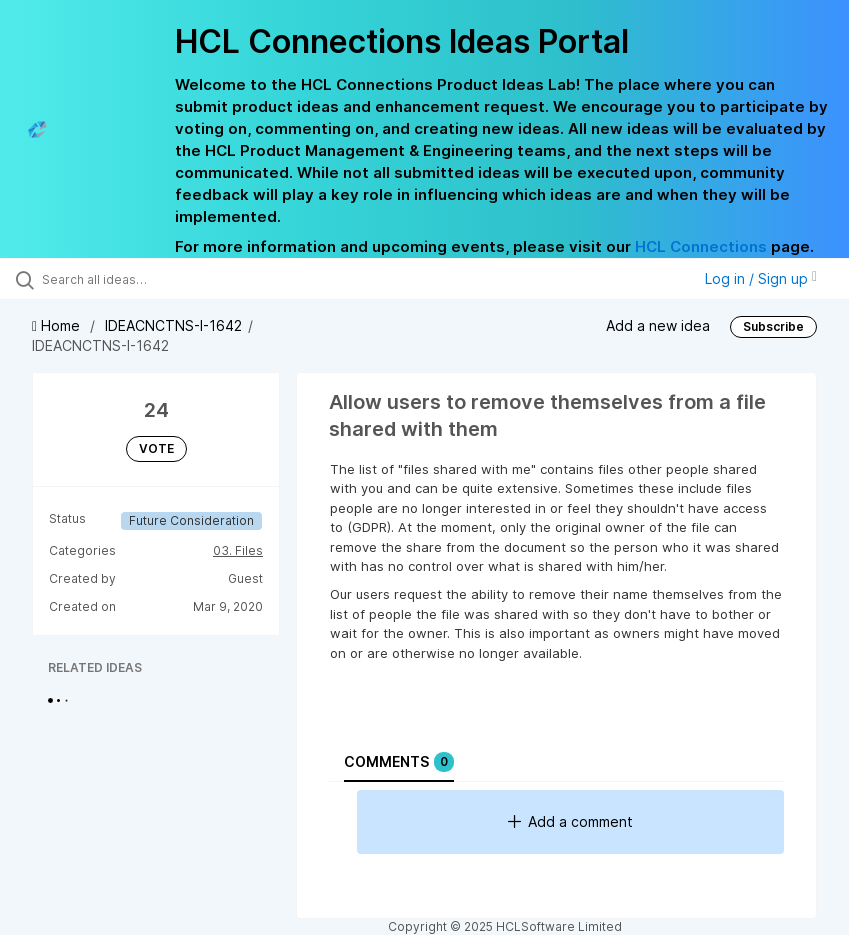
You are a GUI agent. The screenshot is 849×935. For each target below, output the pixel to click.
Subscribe (773, 326)
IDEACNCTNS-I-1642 (173, 325)
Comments (399, 762)
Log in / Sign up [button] (761, 278)
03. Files (238, 550)
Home (58, 325)
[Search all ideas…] (135, 279)
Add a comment (570, 821)
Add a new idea (658, 325)
